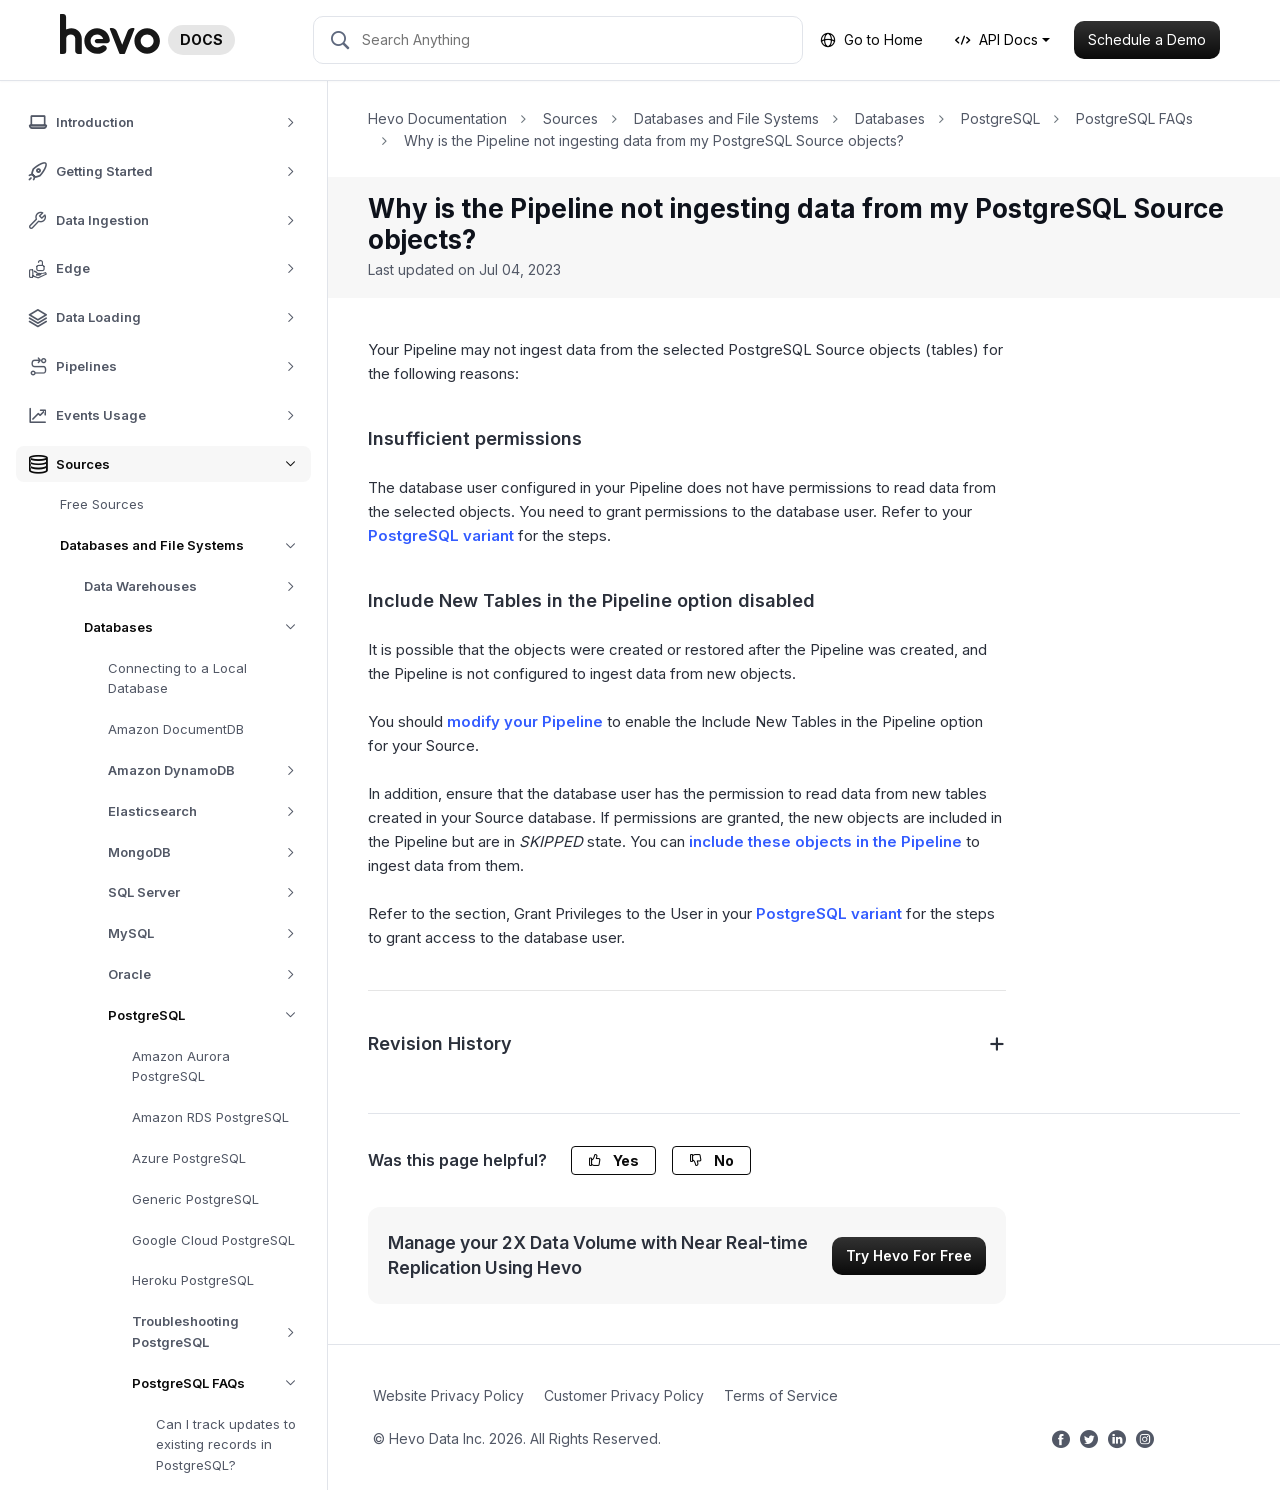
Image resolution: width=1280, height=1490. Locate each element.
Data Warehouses (196, 586)
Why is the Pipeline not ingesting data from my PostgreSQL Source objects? (654, 140)
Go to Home (871, 39)
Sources (570, 118)
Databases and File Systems (185, 545)
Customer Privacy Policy (624, 1395)
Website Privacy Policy (448, 1395)
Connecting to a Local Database (177, 678)
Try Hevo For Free (909, 1255)
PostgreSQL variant (441, 535)
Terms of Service (781, 1395)
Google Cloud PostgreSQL (213, 1240)
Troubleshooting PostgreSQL (221, 1332)
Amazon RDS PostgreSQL (210, 1117)
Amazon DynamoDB (208, 770)
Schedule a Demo (1147, 39)
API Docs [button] (996, 39)
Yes (613, 1160)
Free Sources (102, 504)
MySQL (208, 933)
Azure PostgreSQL (189, 1158)
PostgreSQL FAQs (221, 1383)
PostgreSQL (209, 1015)
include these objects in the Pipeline (825, 841)
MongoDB (208, 852)
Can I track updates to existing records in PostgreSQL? (226, 1445)
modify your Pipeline (525, 721)
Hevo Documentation (437, 118)
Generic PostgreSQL (195, 1199)
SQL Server (208, 892)
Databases (197, 627)
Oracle (208, 974)
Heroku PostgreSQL (193, 1280)
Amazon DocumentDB (176, 729)
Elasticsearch (208, 811)
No (711, 1160)
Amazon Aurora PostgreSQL (181, 1066)
